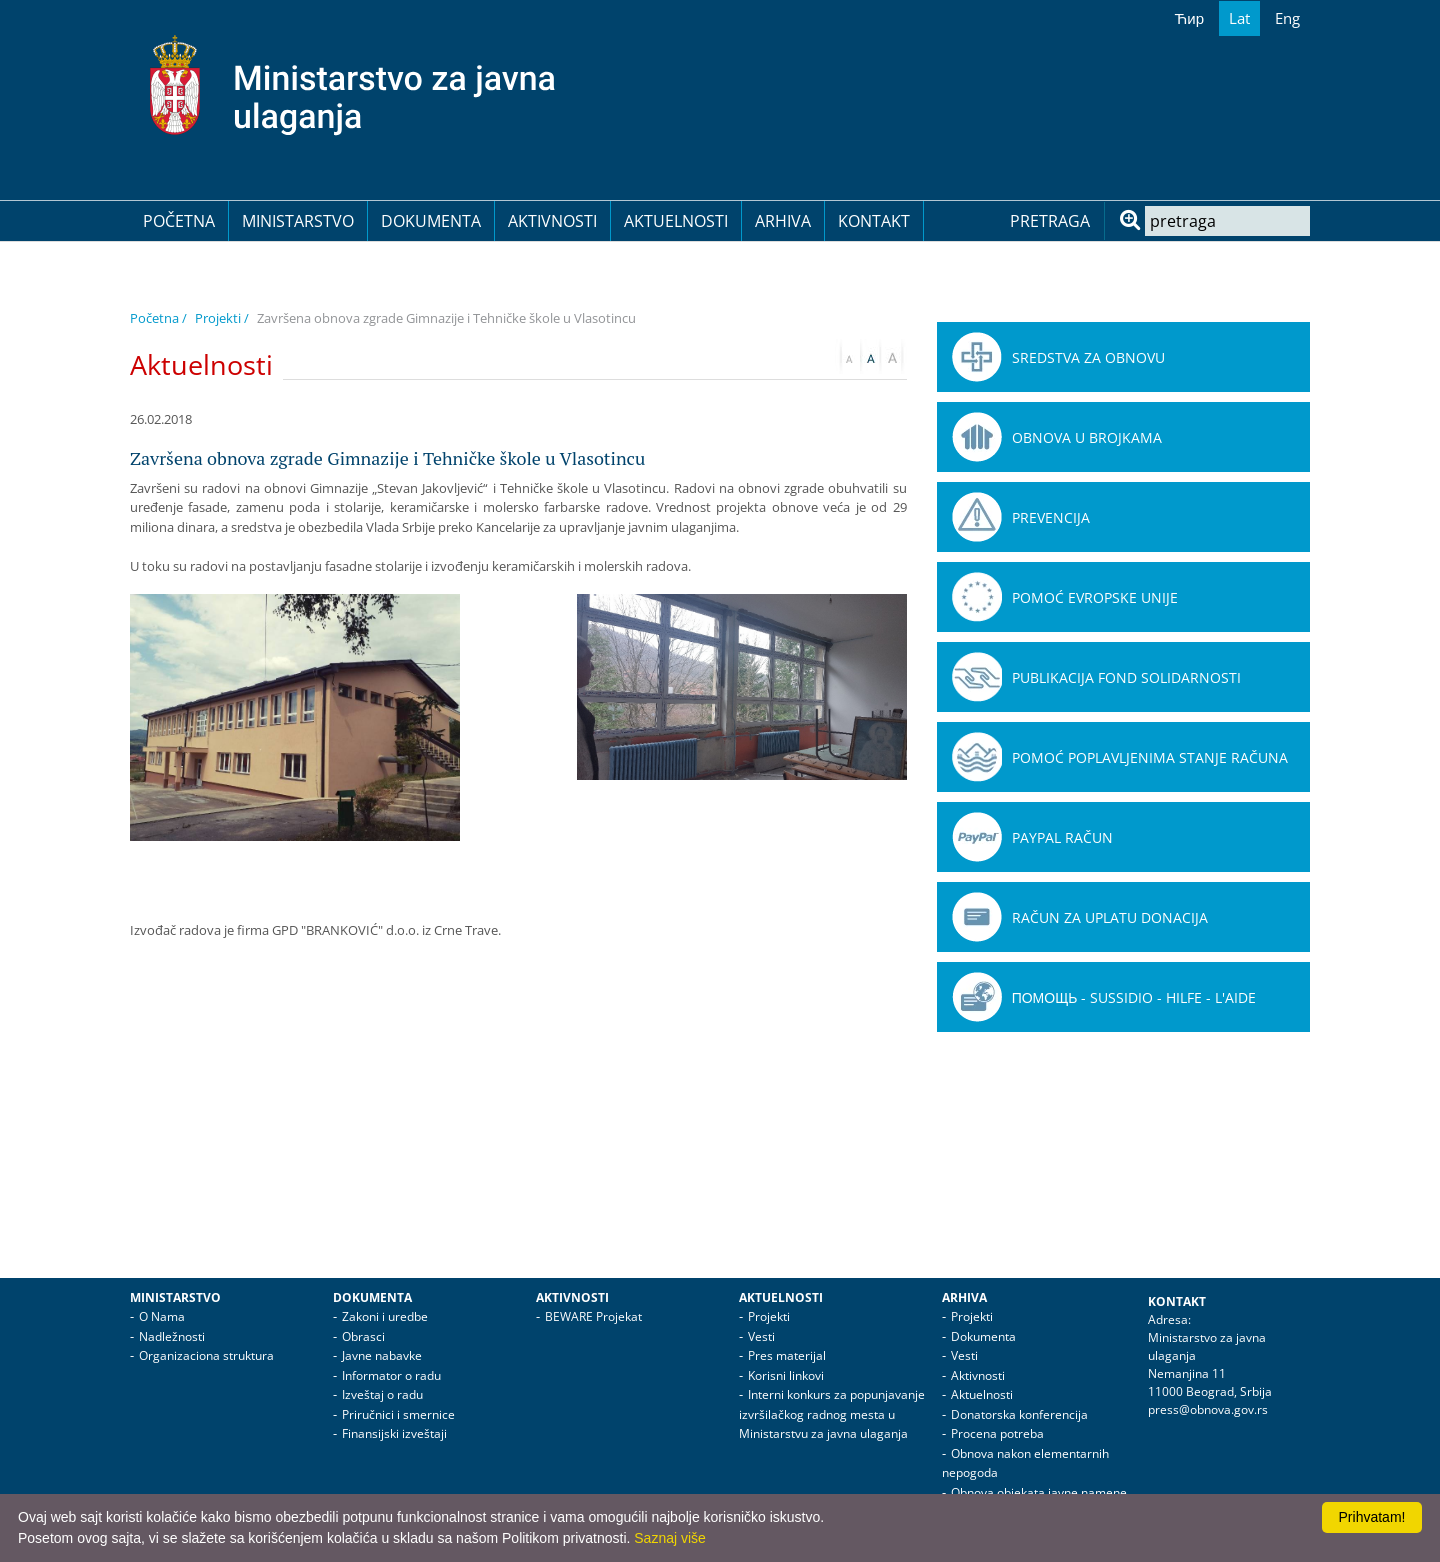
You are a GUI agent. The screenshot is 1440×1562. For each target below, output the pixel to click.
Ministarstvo (298, 221)
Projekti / (222, 318)
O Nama (162, 1316)
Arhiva (783, 221)
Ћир (1189, 18)
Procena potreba (997, 1433)
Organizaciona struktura (206, 1355)
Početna (179, 221)
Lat (1239, 18)
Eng (1287, 18)
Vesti (761, 1336)
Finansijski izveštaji (394, 1433)
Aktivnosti (552, 221)
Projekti (769, 1316)
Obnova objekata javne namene (1039, 1492)
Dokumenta (431, 221)
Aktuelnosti (676, 221)
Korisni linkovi (786, 1375)
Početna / (158, 318)
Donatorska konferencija (1019, 1414)
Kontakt (874, 221)
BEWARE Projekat (593, 1316)
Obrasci (363, 1336)
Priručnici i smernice (398, 1414)
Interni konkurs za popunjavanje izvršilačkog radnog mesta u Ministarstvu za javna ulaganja (832, 1414)
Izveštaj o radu (382, 1394)
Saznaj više (670, 1538)
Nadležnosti (172, 1336)
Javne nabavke (382, 1355)
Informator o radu (391, 1375)
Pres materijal (787, 1355)
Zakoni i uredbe (385, 1316)
